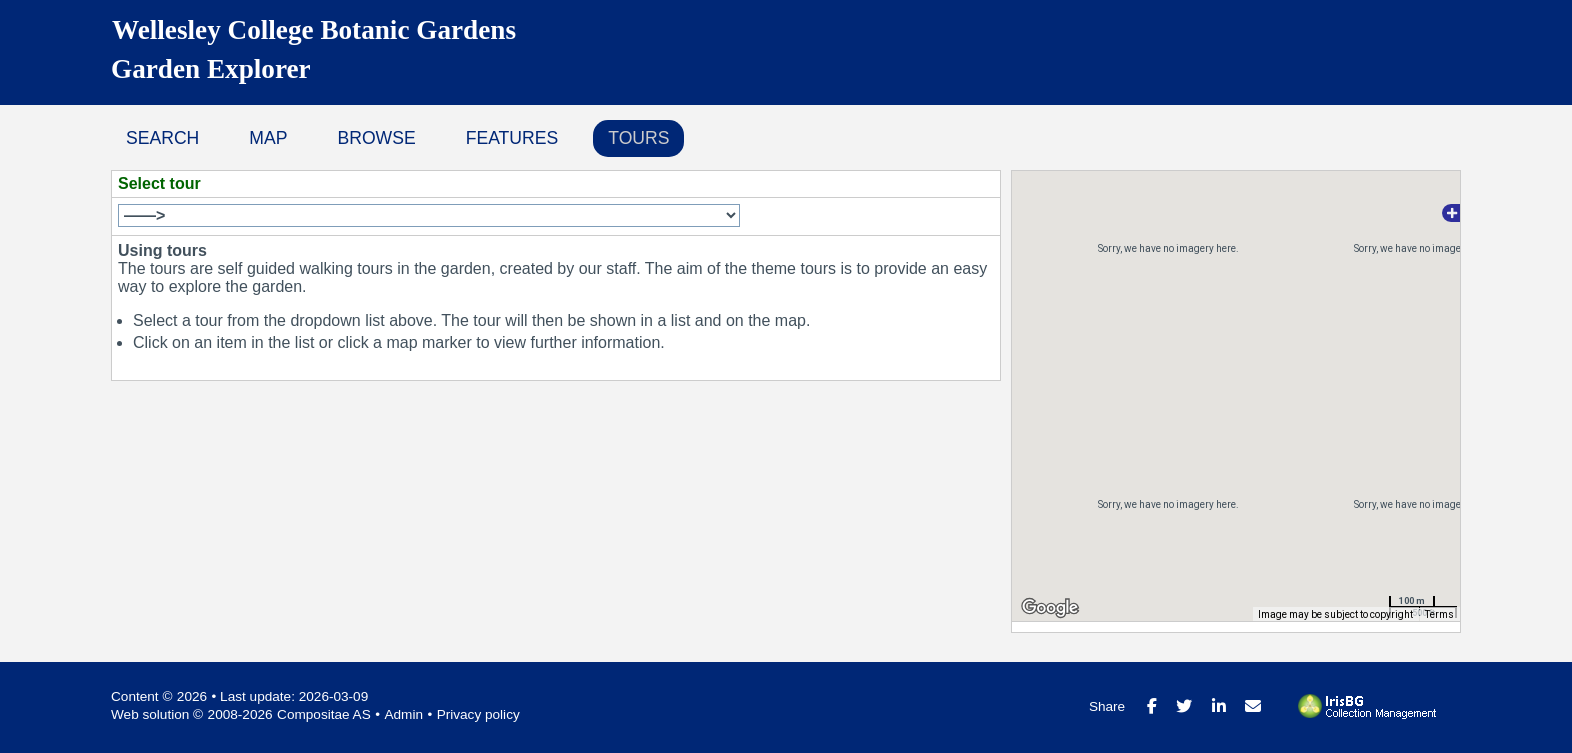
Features (512, 138)
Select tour (159, 183)
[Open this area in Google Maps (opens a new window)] (1050, 608)
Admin (403, 714)
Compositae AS (324, 714)
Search (162, 138)
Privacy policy (478, 714)
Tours (638, 138)
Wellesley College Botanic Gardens (314, 30)
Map (268, 138)
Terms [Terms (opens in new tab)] (1439, 614)
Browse (376, 138)
